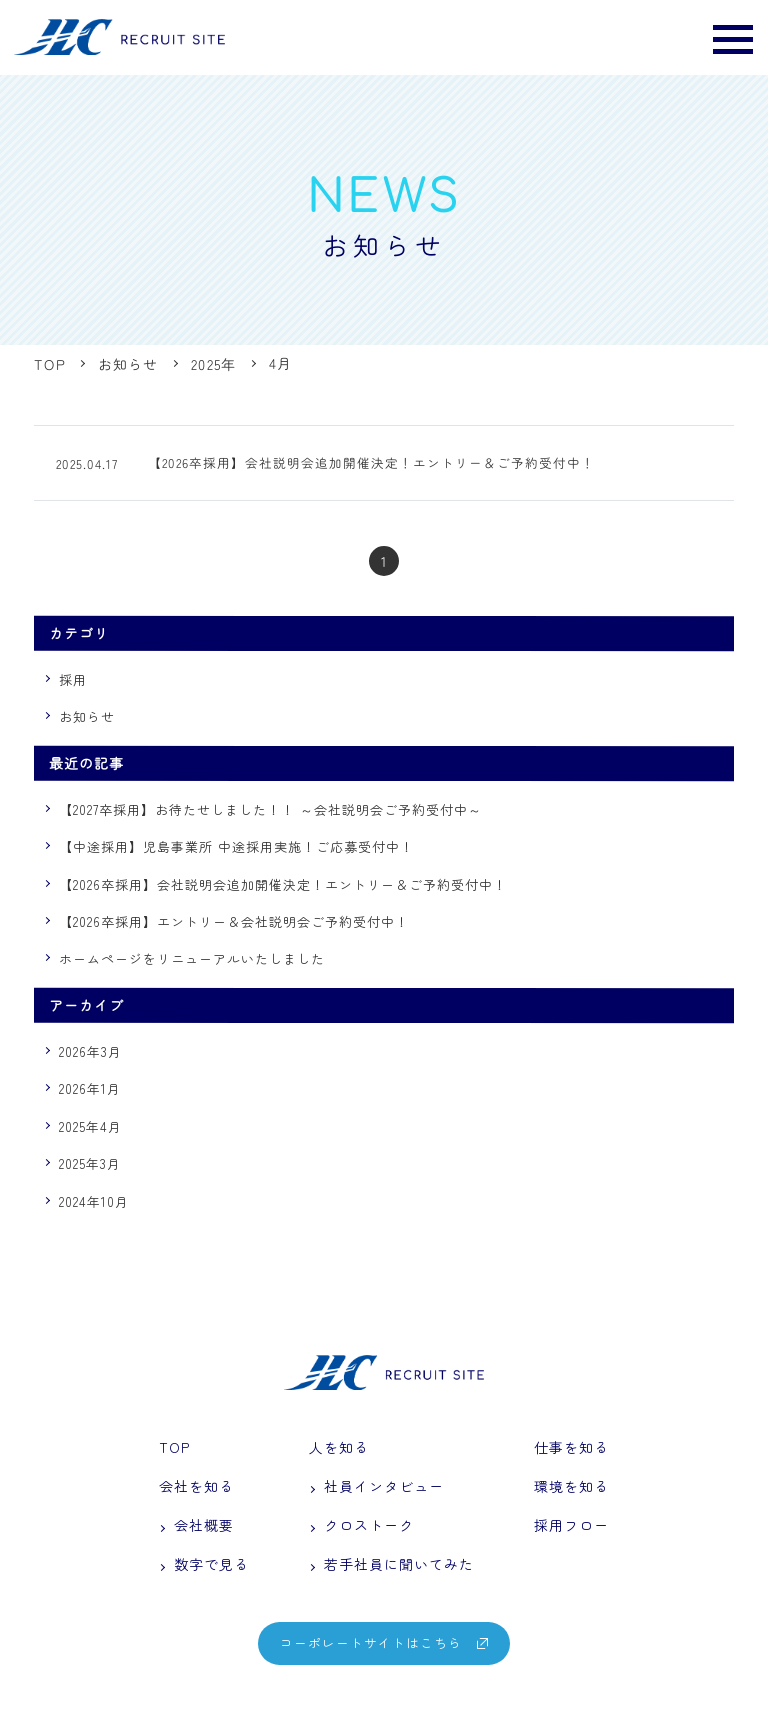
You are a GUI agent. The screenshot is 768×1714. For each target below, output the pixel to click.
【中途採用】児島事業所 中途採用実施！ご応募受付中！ (236, 848)
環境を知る (571, 1488)
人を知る (339, 1448)
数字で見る (204, 1569)
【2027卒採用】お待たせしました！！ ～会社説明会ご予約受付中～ (270, 810)
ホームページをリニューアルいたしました (192, 960)
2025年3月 (90, 1165)
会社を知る (196, 1488)
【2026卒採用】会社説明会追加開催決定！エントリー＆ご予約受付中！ (282, 885)
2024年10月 (94, 1202)
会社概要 (196, 1529)
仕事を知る (571, 1448)
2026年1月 (90, 1090)
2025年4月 (90, 1127)
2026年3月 (90, 1052)
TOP (174, 1448)
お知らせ (87, 718)
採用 (73, 680)
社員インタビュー (376, 1488)
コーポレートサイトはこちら (384, 1648)
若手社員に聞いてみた (391, 1569)
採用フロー (571, 1529)
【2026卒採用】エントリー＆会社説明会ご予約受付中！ (233, 923)
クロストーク (361, 1529)
